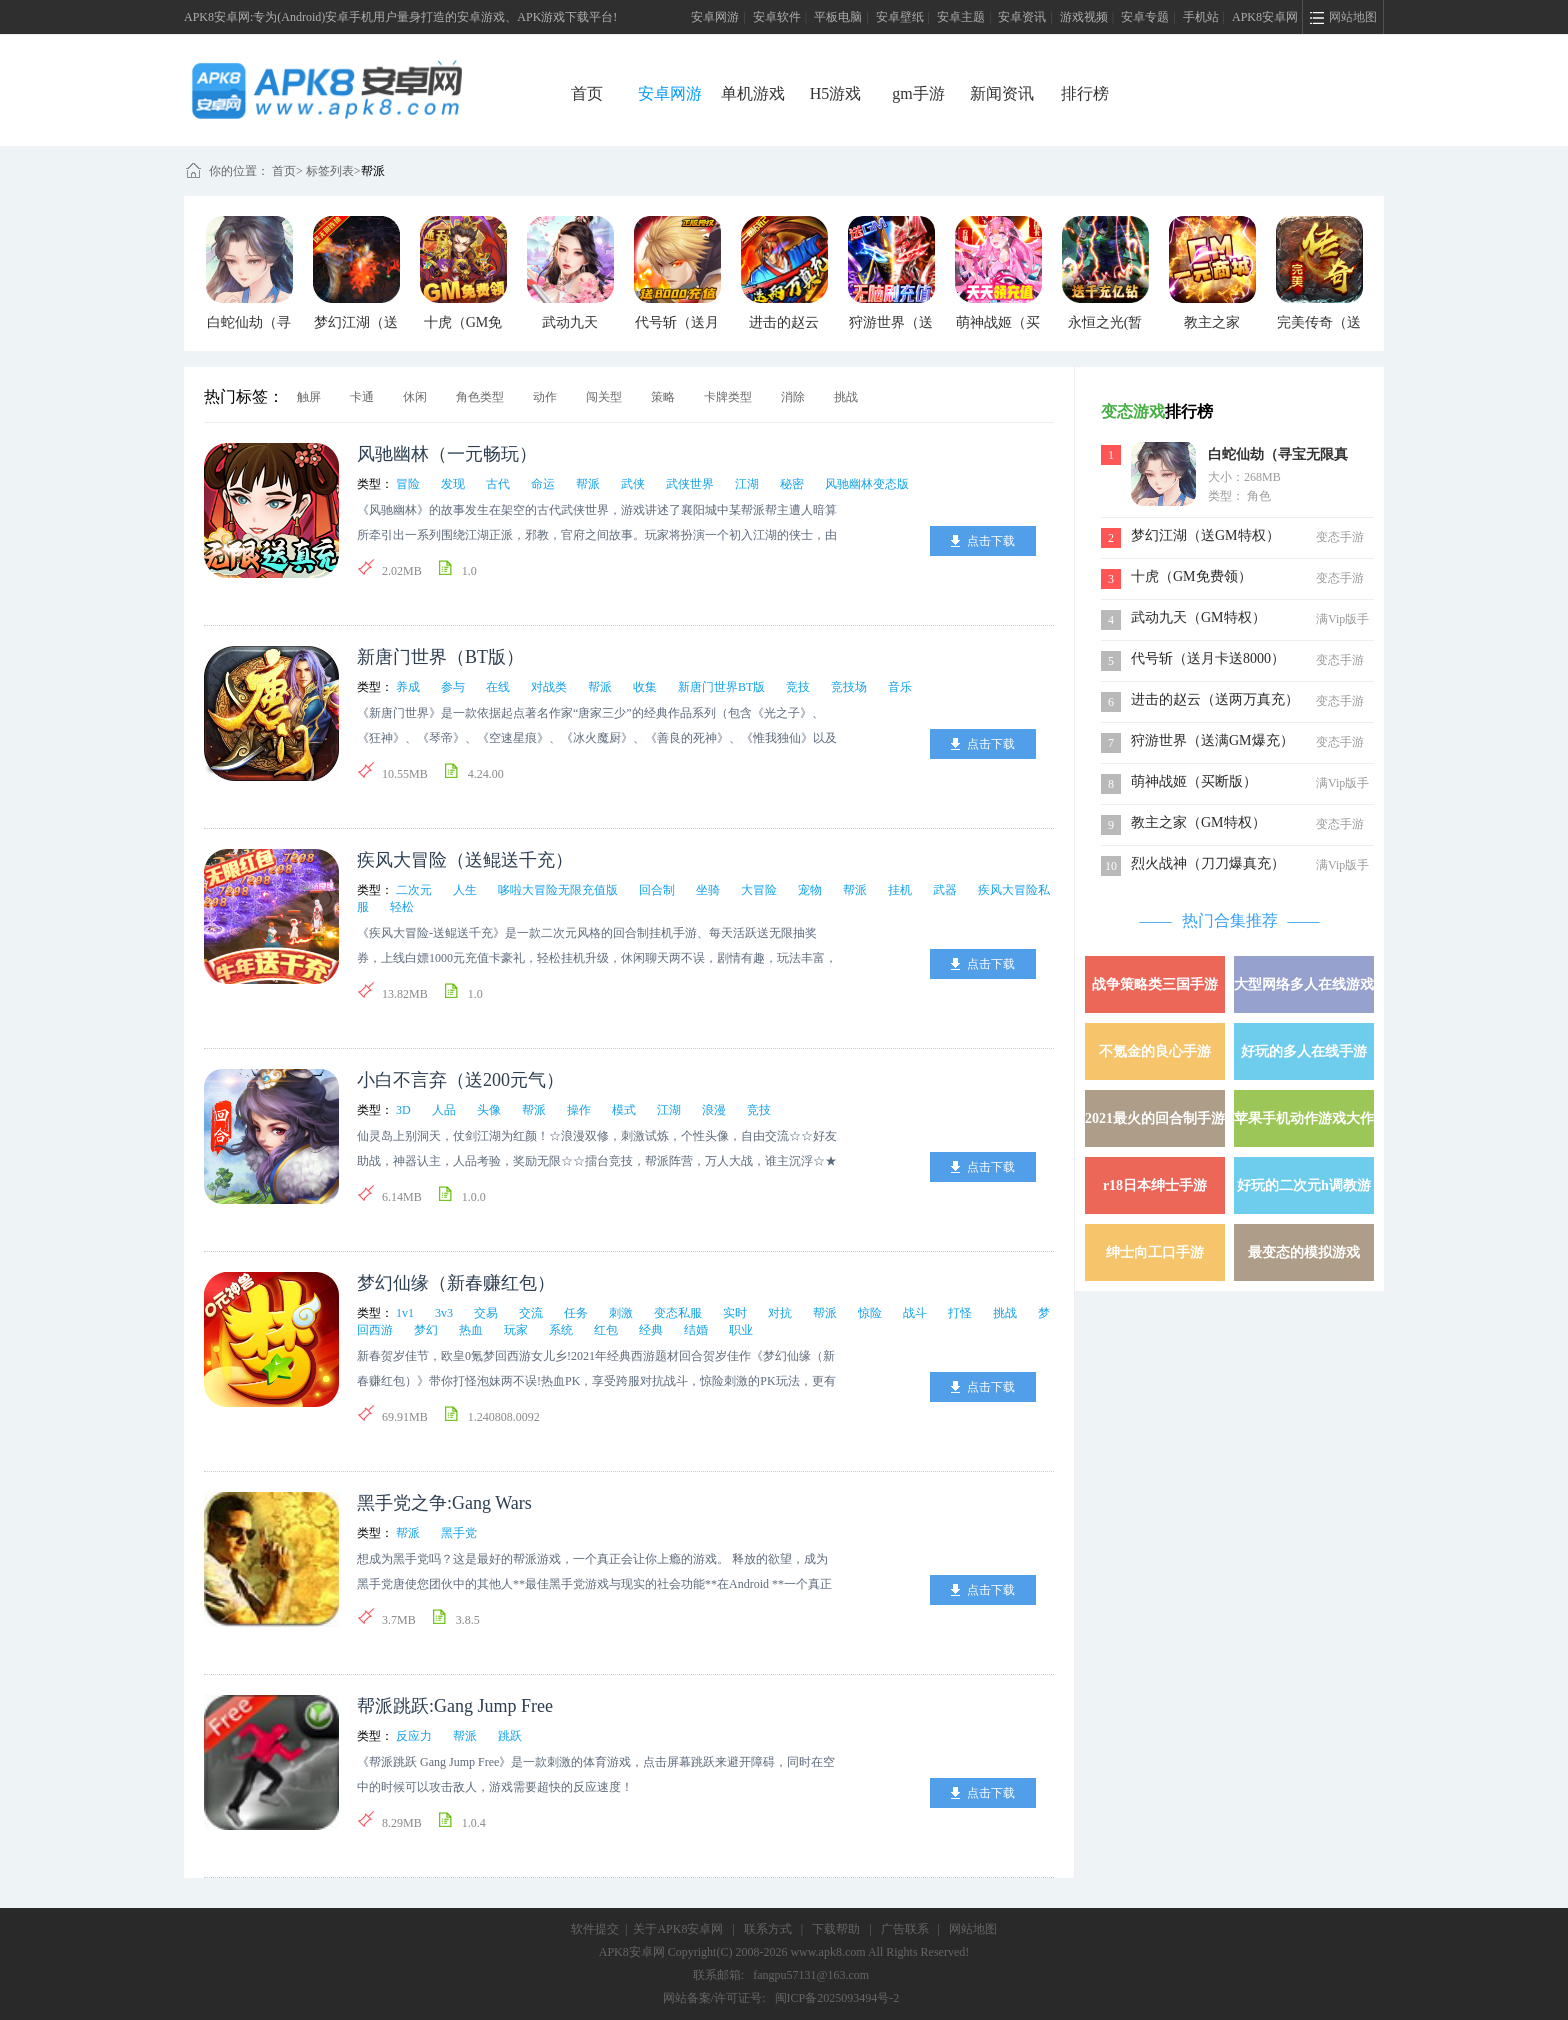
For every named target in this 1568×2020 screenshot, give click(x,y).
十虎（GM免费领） (1191, 576)
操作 (579, 1110)
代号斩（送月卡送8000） (1208, 658)
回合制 (657, 890)
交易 (486, 1313)
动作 (545, 397)
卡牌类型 (728, 397)
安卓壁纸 (900, 17)
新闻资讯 (1002, 93)
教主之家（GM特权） (1198, 822)
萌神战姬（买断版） (1194, 781)
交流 (531, 1313)
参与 (453, 687)
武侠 (633, 484)
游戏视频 (1084, 17)
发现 (453, 484)
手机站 (1201, 17)
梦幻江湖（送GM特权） (1205, 535)
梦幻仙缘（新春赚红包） (456, 1283)
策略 (663, 397)
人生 (465, 890)
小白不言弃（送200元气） (460, 1080)
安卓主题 (961, 17)
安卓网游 (715, 17)
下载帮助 (836, 1929)
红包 (606, 1330)
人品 (444, 1110)
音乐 (900, 687)
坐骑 (708, 890)
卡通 (362, 397)
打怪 (960, 1313)
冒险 (408, 484)
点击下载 (991, 541)
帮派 (373, 171)
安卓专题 (1145, 17)
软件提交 (595, 1929)
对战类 (549, 687)
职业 (741, 1330)
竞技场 (849, 687)
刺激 (621, 1313)
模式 (624, 1110)
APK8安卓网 (1265, 17)
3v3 (444, 1313)
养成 (408, 687)
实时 (735, 1313)
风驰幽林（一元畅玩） (447, 454)
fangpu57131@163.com (811, 1975)
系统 (561, 1330)
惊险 (870, 1313)
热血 (471, 1330)
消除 (793, 397)
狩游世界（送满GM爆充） (1212, 740)
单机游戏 (753, 93)
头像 (489, 1110)
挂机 (900, 890)
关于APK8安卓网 (678, 1929)
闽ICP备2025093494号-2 (837, 1998)
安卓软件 (777, 17)
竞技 (798, 687)
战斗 (915, 1313)
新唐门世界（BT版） (440, 657)
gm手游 (918, 93)
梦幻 (426, 1330)
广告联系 (905, 1929)
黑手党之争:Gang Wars (444, 1503)
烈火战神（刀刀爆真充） (1208, 863)
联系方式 (768, 1929)
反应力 (414, 1736)
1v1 (405, 1313)
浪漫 (714, 1110)
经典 (651, 1330)
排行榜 (1085, 93)
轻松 (402, 907)
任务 (576, 1313)
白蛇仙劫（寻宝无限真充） (1278, 457)
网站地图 (973, 1929)
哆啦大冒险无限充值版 (558, 890)
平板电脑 (838, 17)
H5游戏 (836, 93)
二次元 (414, 890)
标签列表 (330, 171)
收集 (645, 687)
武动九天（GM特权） (1198, 617)
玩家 (516, 1330)
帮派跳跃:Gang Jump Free (455, 1706)
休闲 (415, 397)
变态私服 (678, 1313)
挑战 (846, 397)
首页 (587, 93)
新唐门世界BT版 (721, 687)
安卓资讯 (1022, 17)
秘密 (792, 484)
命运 (543, 484)
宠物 (810, 890)
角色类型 (480, 397)
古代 (498, 484)
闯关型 (604, 397)
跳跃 (510, 1736)
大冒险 (759, 890)
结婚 (696, 1330)
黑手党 (459, 1533)
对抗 (780, 1313)
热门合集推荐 (1230, 920)
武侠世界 (690, 484)
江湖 (747, 484)
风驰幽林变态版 (867, 484)
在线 (498, 687)
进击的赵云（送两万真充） (1215, 699)
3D (403, 1110)
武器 (945, 890)
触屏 (309, 397)
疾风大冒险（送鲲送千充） (465, 860)
